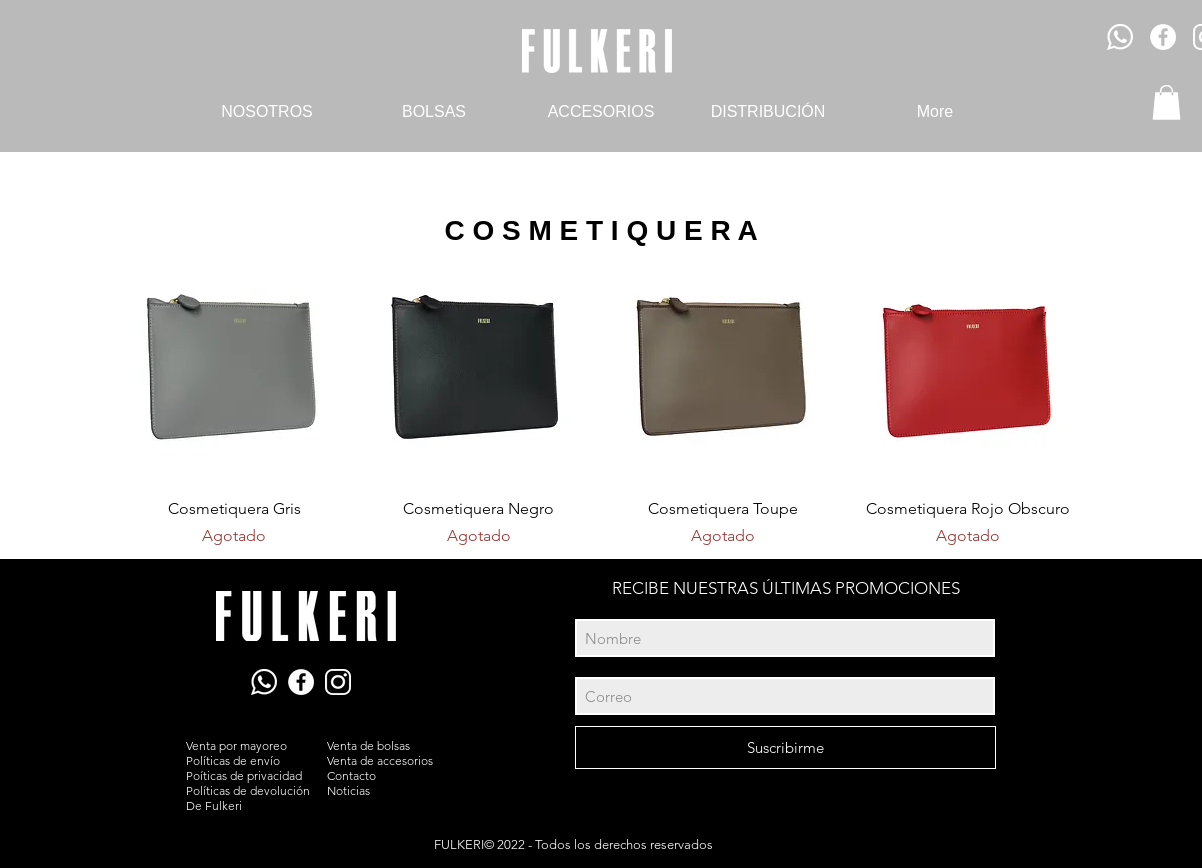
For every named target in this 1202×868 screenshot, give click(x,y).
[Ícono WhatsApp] (1120, 37)
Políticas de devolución (248, 790)
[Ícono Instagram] (338, 682)
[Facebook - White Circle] (301, 682)
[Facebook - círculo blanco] (1163, 37)
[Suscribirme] (785, 747)
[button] (1166, 102)
